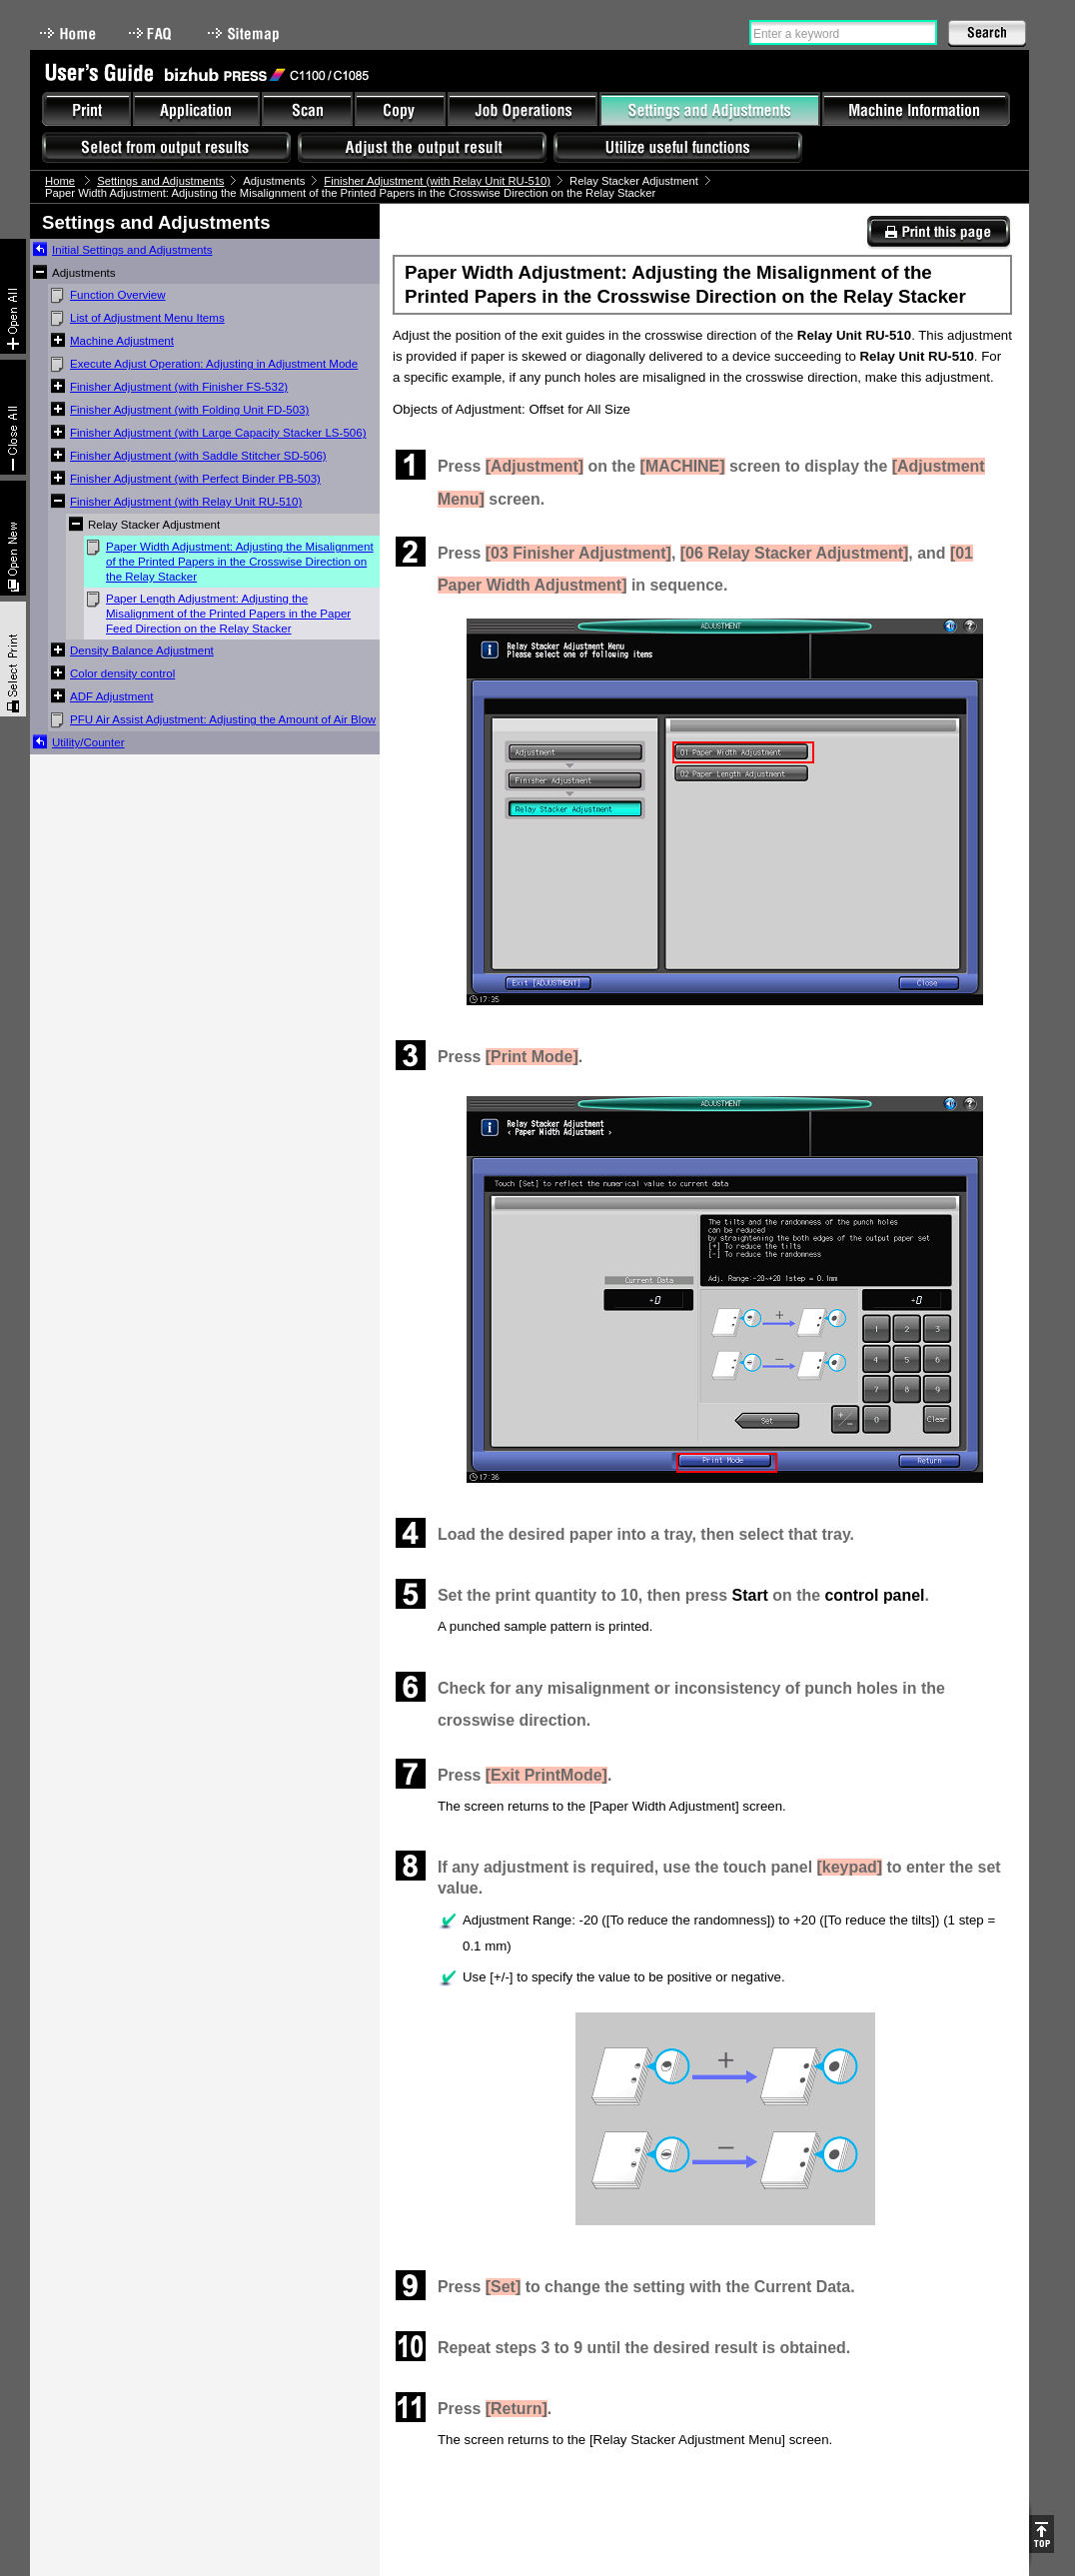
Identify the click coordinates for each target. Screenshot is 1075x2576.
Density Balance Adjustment (142, 650)
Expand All (13, 296)
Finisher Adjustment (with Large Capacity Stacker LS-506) (218, 433)
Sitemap (246, 33)
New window (13, 538)
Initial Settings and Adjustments (132, 250)
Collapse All (13, 417)
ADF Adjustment (111, 696)
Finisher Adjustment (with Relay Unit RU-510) (437, 181)
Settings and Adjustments (160, 181)
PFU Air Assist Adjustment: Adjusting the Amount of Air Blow (223, 719)
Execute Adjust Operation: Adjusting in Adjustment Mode (214, 364)
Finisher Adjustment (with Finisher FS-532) (179, 387)
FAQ (152, 33)
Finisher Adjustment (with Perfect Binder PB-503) (195, 479)
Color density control (122, 673)
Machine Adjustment (122, 341)
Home (68, 33)
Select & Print (13, 659)
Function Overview (118, 295)
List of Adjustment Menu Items (147, 318)
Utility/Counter (88, 742)
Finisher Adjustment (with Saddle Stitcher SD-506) (198, 456)
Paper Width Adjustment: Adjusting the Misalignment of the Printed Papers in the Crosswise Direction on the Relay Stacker (240, 562)
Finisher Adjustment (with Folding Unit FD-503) (189, 410)
